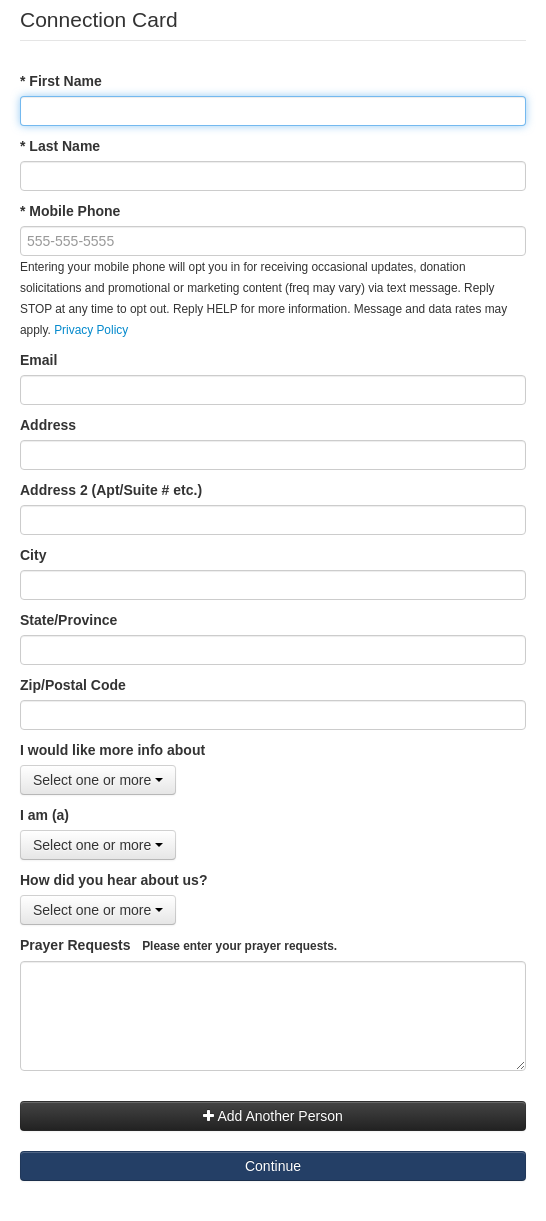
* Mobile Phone (70, 211)
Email (38, 360)
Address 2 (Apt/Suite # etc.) (111, 490)
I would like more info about (112, 750)
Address (48, 425)
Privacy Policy (91, 330)
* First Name (61, 81)
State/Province (68, 620)
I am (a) (44, 815)
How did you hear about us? (113, 880)
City (33, 555)
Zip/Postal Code (73, 685)
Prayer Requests (178, 945)
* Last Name (60, 146)
